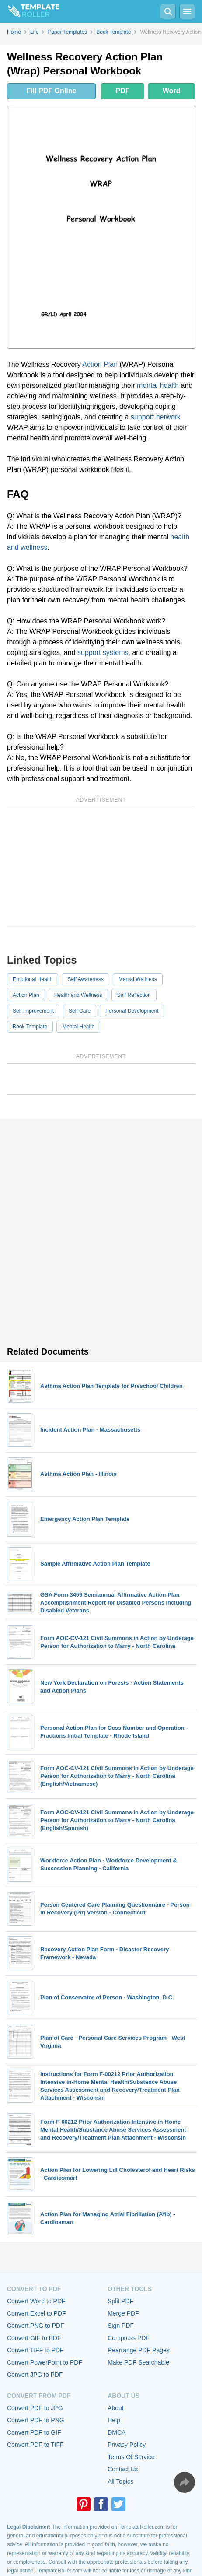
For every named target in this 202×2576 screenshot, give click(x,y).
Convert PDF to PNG (35, 2420)
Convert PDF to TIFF (35, 2444)
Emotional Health (32, 979)
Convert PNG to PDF (35, 2325)
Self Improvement (33, 1011)
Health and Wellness (78, 995)
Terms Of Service (131, 2456)
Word (172, 91)
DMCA (116, 2432)
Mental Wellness (137, 979)
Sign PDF (121, 2325)
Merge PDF (123, 2313)
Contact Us (123, 2469)
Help (114, 2420)
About (116, 2407)
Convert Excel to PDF (36, 2313)
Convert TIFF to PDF (35, 2350)
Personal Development (131, 1011)
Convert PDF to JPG (35, 2407)
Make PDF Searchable (138, 2362)
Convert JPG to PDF (35, 2374)
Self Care (80, 1011)
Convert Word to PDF (36, 2301)
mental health (158, 385)
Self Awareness (85, 979)
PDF (123, 91)
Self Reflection (134, 995)
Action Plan (100, 364)
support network (156, 417)
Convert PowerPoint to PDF (44, 2362)
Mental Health (78, 1027)
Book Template (30, 1027)
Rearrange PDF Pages (139, 2350)
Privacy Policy (127, 2444)
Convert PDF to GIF (34, 2432)
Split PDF (120, 2301)
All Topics (120, 2481)
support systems (102, 652)
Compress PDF (129, 2337)
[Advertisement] (101, 866)
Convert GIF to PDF (34, 2337)
